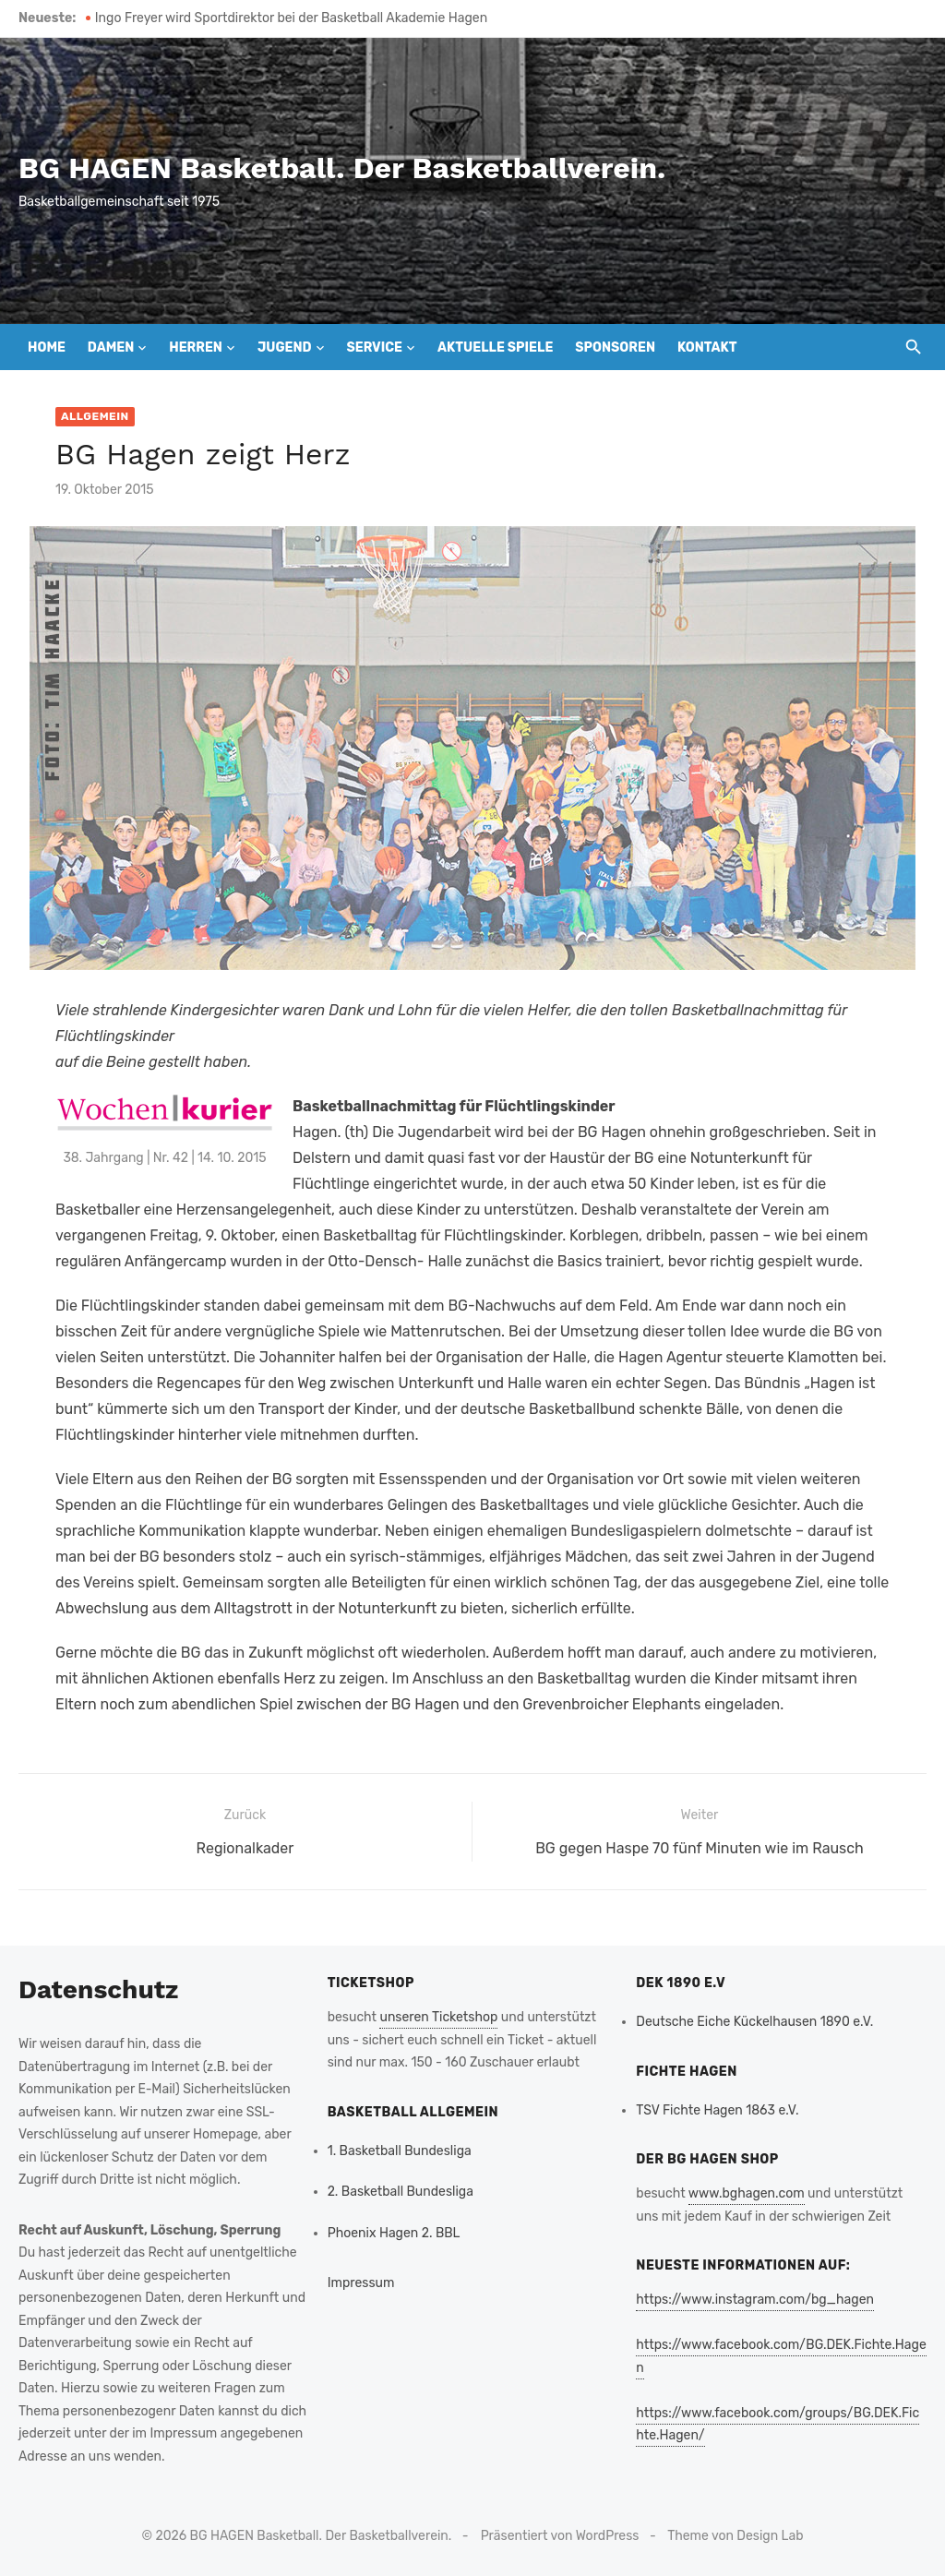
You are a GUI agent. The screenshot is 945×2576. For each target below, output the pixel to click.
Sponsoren (615, 347)
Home (47, 347)
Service (374, 347)
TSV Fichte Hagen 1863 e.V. (717, 2110)
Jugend (284, 347)
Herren (195, 347)
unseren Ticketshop (438, 2017)
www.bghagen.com (746, 2193)
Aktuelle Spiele (495, 347)
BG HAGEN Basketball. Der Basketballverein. (341, 168)
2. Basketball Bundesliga (400, 2191)
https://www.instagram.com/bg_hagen (755, 2299)
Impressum (361, 2283)
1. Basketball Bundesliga (400, 2151)
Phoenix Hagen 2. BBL (394, 2233)
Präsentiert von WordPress (560, 2536)
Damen (111, 347)
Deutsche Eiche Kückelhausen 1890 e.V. (754, 2022)
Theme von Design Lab (735, 2536)
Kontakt (707, 347)
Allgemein (95, 416)
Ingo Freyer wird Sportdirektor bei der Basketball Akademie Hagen (291, 18)
